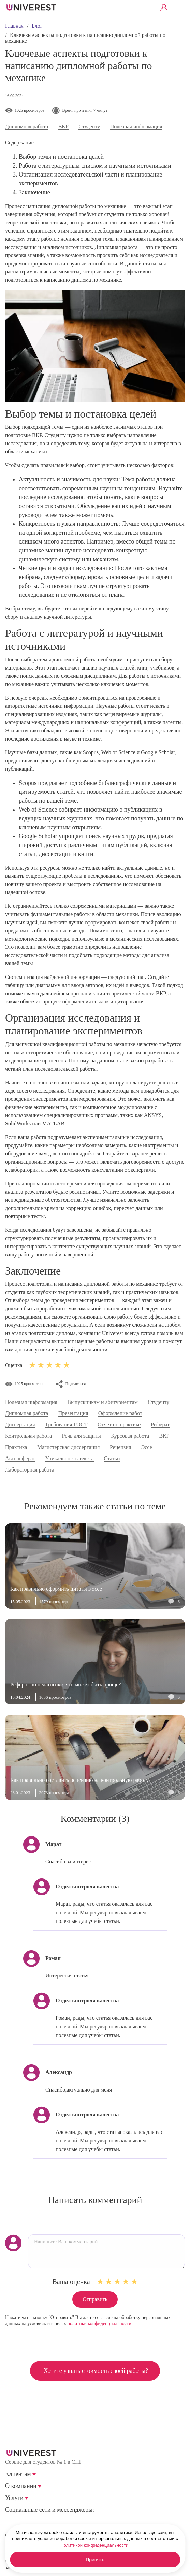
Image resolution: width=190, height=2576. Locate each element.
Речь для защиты (81, 1436)
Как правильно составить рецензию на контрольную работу (79, 1780)
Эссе (146, 1447)
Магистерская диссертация (68, 1447)
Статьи (112, 1458)
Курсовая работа (130, 1436)
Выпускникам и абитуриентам (102, 1402)
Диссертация (20, 1424)
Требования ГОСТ (66, 1424)
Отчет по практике (119, 1424)
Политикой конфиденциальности (94, 2545)
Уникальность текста (69, 1458)
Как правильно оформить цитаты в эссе (56, 1589)
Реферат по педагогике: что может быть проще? (65, 1684)
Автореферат (20, 1458)
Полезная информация (136, 126)
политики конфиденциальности (99, 2323)
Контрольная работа (28, 1436)
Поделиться (75, 1383)
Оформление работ (120, 1413)
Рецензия (120, 1447)
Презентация (73, 1413)
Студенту (89, 126)
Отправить (95, 2299)
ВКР (63, 126)
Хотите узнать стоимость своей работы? (96, 2370)
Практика (16, 1447)
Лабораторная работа (29, 1470)
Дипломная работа (26, 126)
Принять (95, 2559)
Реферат (160, 1424)
